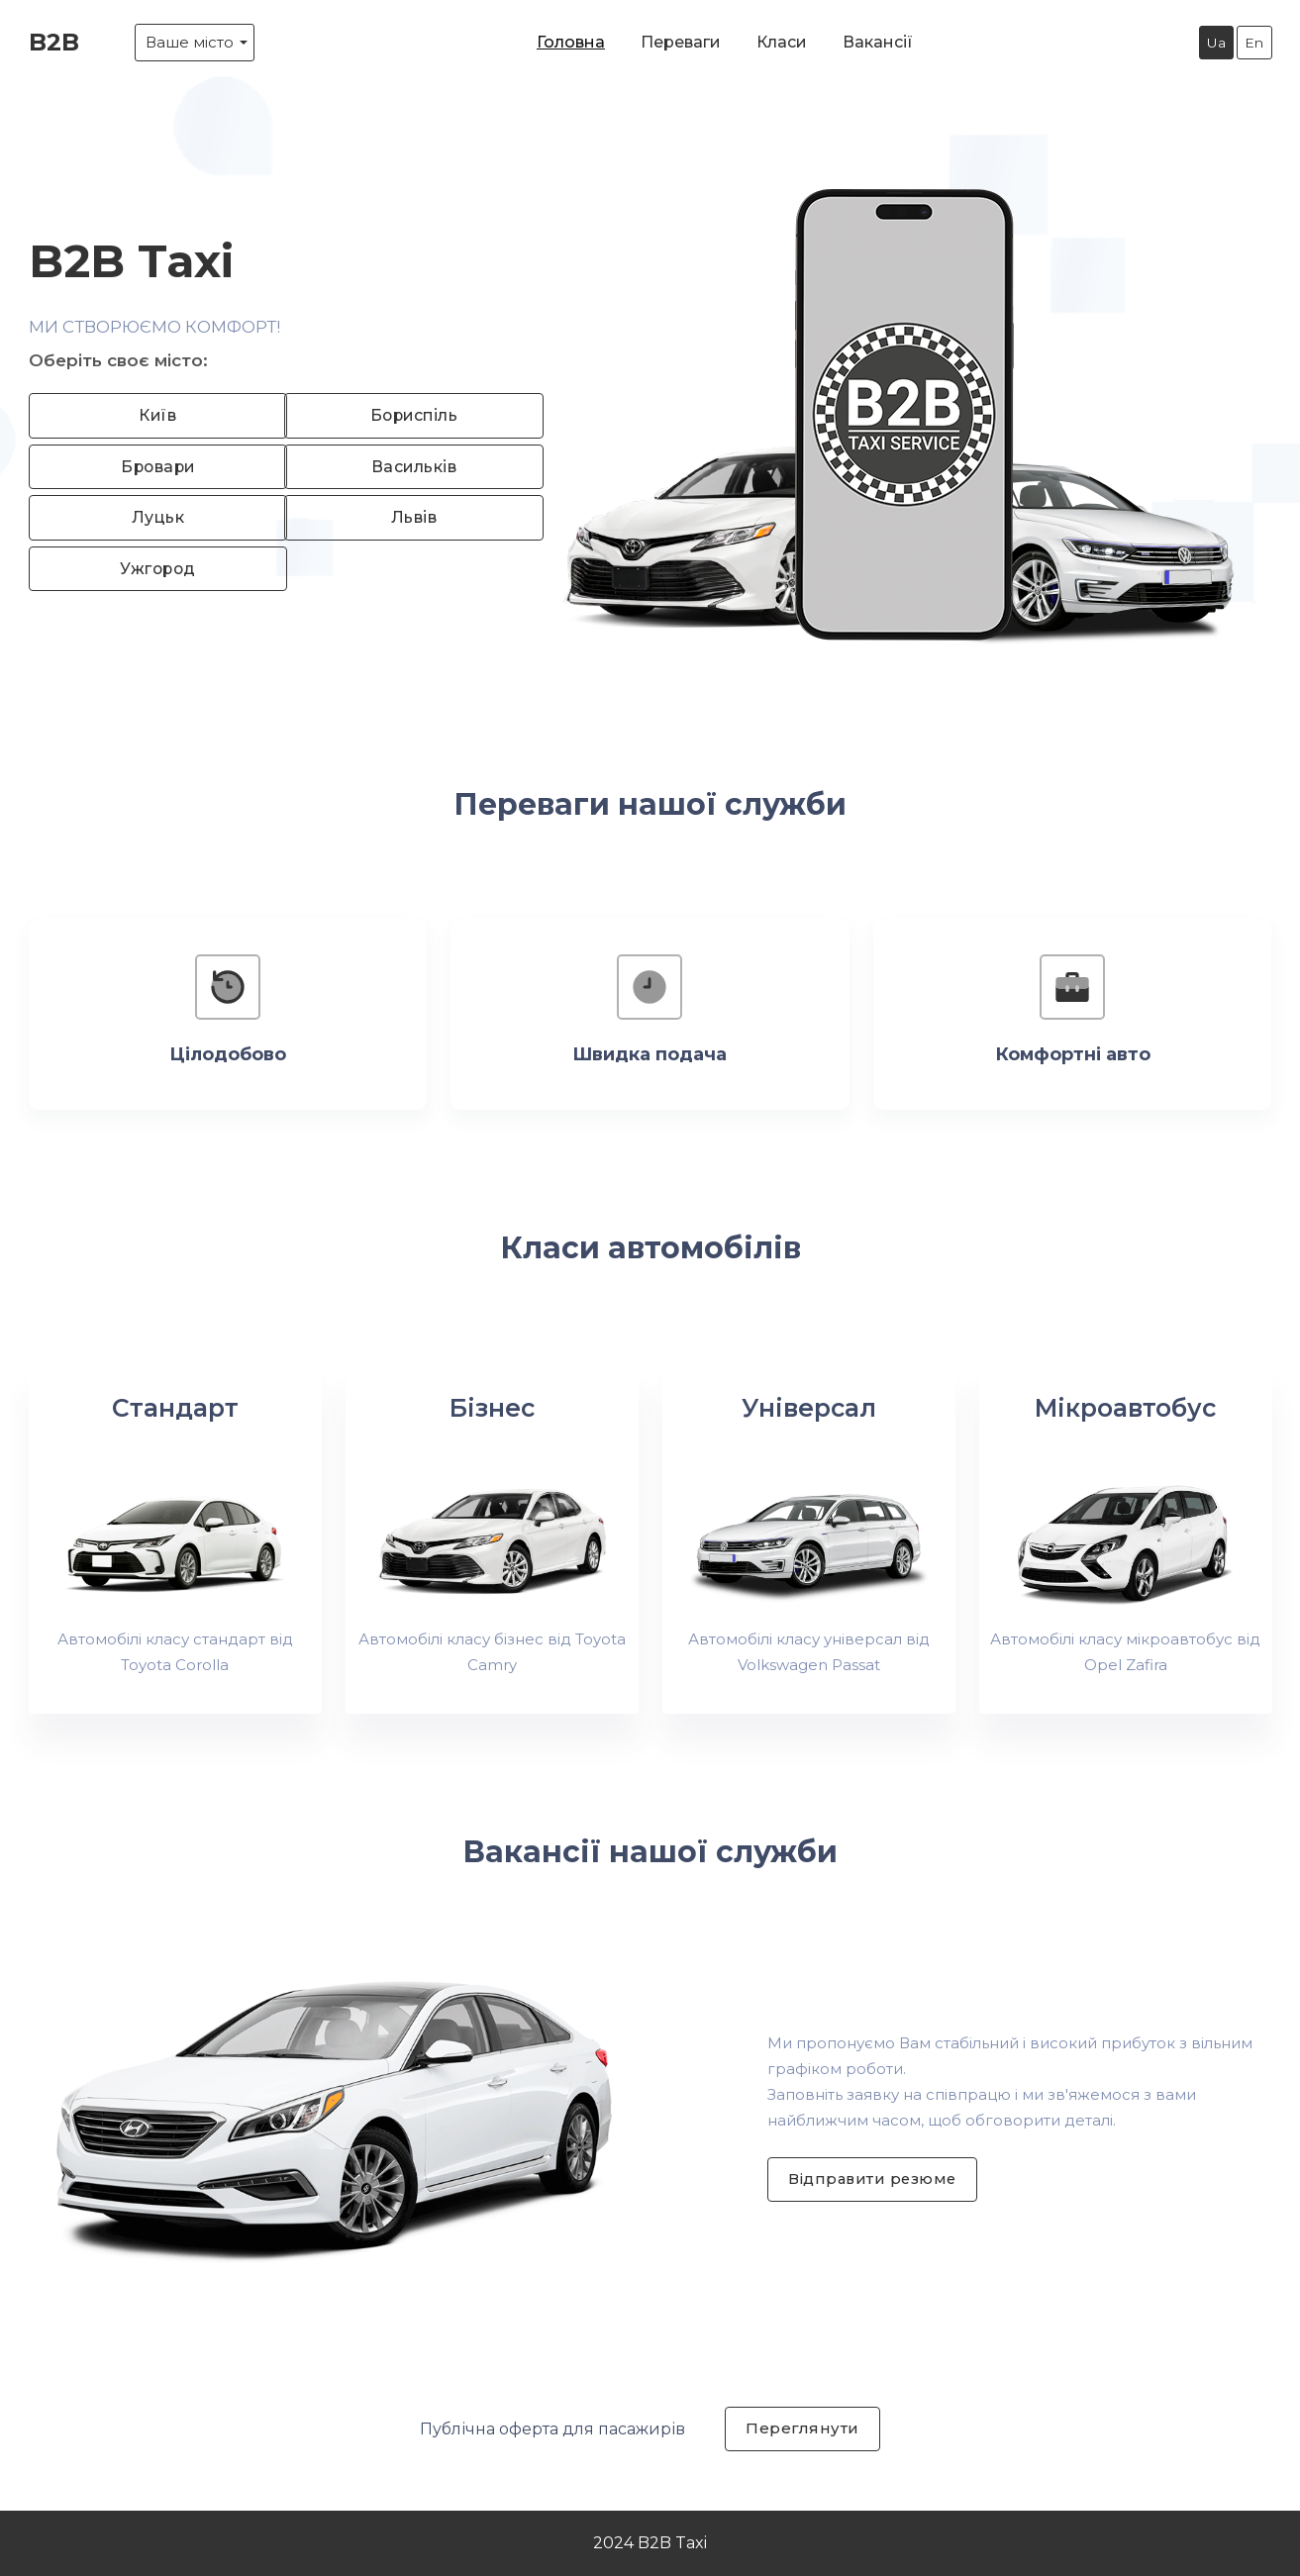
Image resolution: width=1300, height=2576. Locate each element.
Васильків (408, 465)
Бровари (153, 465)
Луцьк (152, 517)
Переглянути (802, 2428)
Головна (571, 42)
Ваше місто (190, 42)
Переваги (681, 42)
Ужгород (152, 568)
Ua (1215, 42)
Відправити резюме (874, 2178)
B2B (54, 42)
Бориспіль (408, 414)
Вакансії (878, 42)
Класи (781, 42)
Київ (152, 414)
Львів (408, 517)
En (1254, 42)
